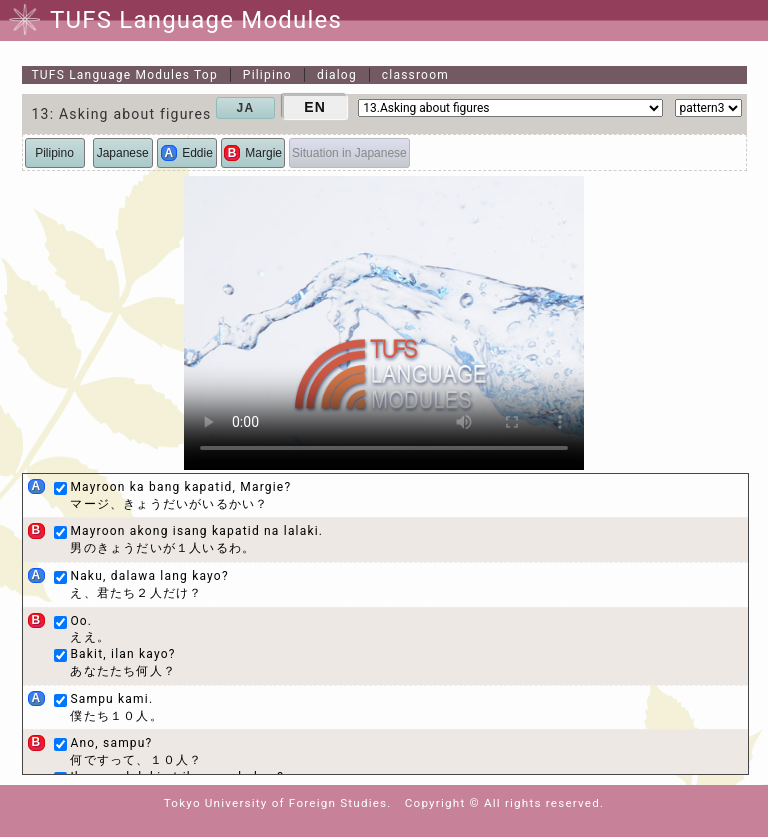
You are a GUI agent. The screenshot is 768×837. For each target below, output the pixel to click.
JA (246, 108)
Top (125, 75)
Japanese (123, 153)
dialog (337, 75)
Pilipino (267, 75)
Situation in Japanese (349, 153)
